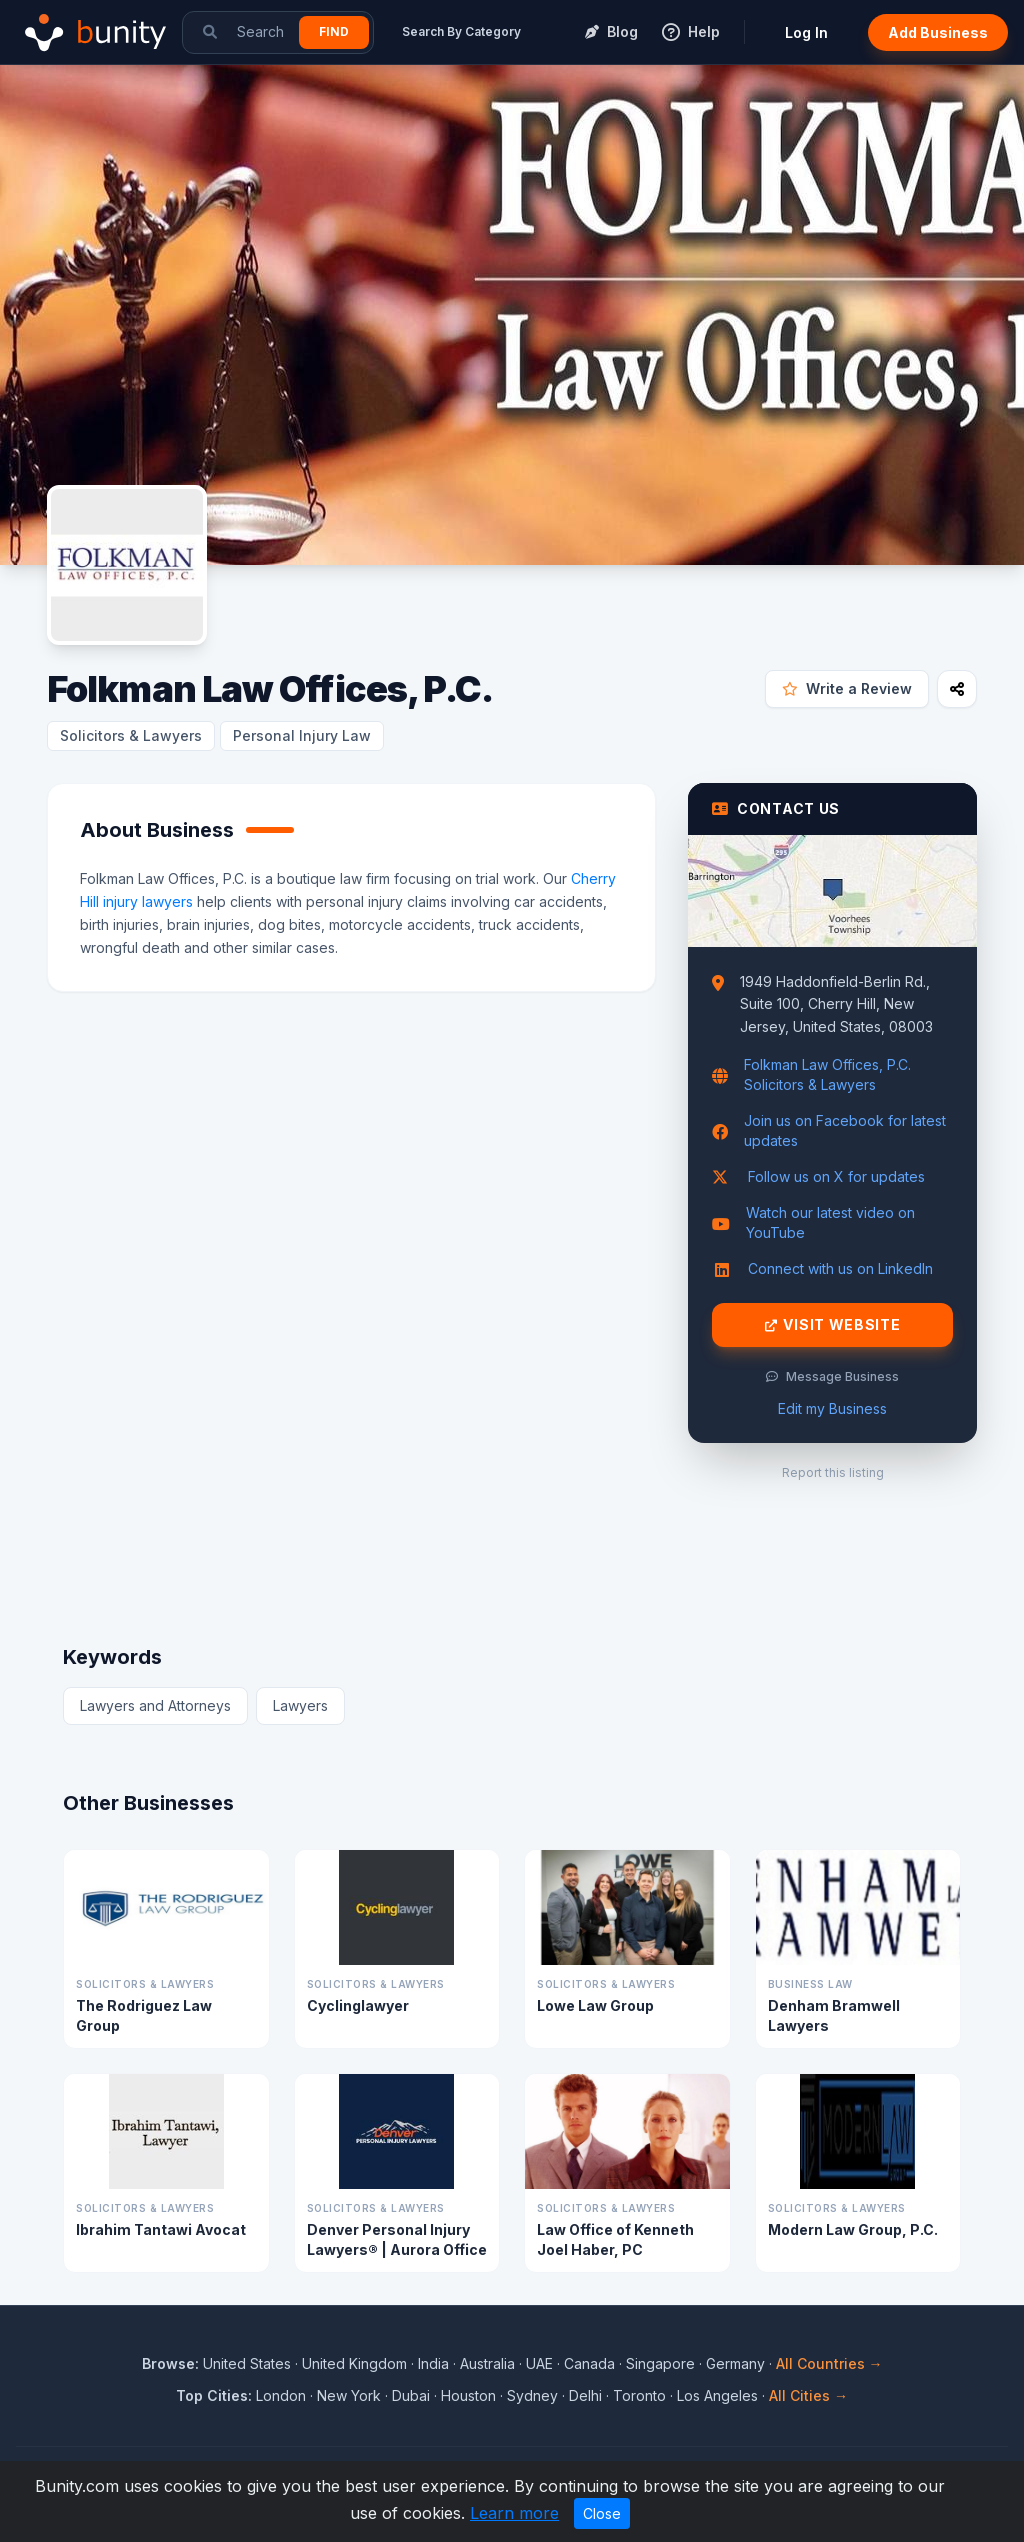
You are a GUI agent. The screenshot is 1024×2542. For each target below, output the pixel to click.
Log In (806, 32)
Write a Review (847, 688)
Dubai (411, 2395)
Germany (735, 2363)
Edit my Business (832, 1408)
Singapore (660, 2363)
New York (349, 2395)
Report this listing (833, 1472)
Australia (487, 2363)
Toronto (639, 2395)
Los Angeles (717, 2395)
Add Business (938, 32)
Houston (468, 2395)
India (433, 2363)
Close (602, 2513)
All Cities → (808, 2395)
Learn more (514, 2513)
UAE (539, 2363)
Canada (589, 2363)
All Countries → (829, 2363)
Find (334, 31)
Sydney (532, 2395)
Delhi (585, 2395)
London (281, 2395)
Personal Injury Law (302, 735)
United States (247, 2363)
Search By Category (461, 31)
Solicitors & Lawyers (131, 735)
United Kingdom (354, 2363)
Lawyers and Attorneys (155, 1705)
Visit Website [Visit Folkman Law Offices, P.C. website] (833, 1325)
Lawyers (300, 1705)
